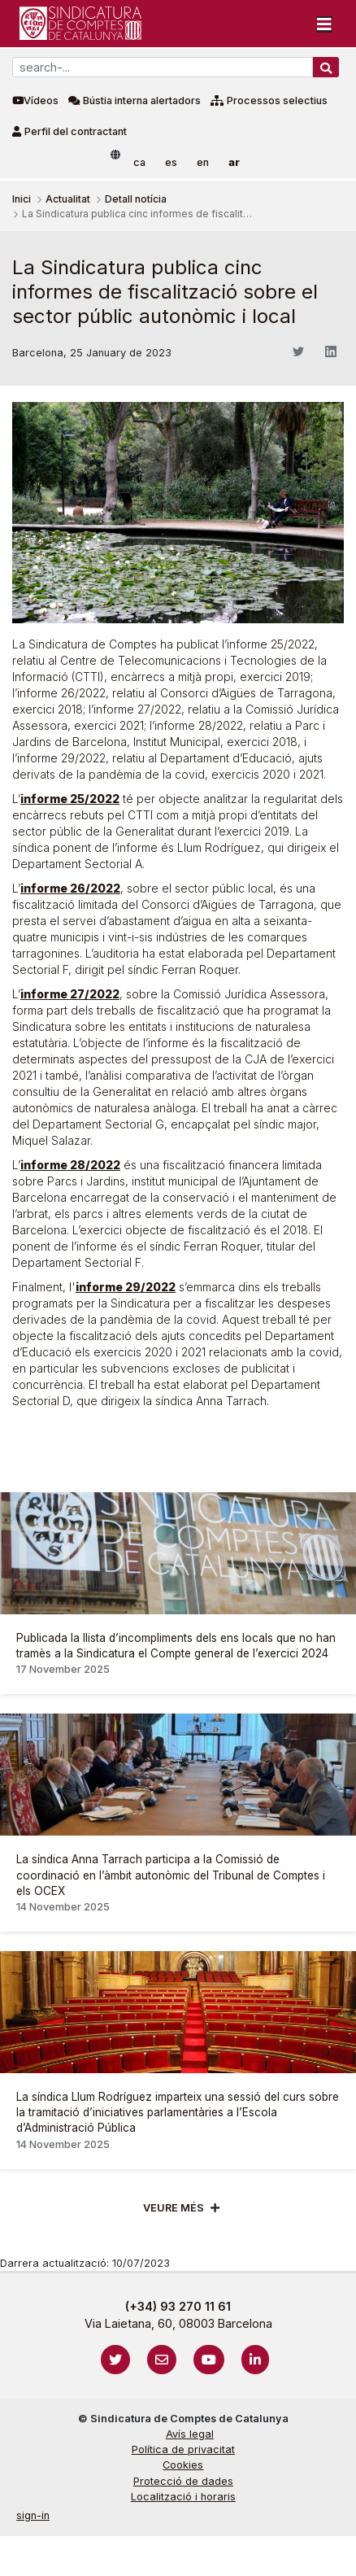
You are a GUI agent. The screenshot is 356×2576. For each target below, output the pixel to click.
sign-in (33, 2515)
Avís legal (190, 2434)
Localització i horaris (183, 2497)
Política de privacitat (183, 2449)
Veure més (173, 2208)
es (171, 162)
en (203, 162)
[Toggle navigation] (324, 24)
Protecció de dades (183, 2481)
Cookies (183, 2465)
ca (139, 162)
